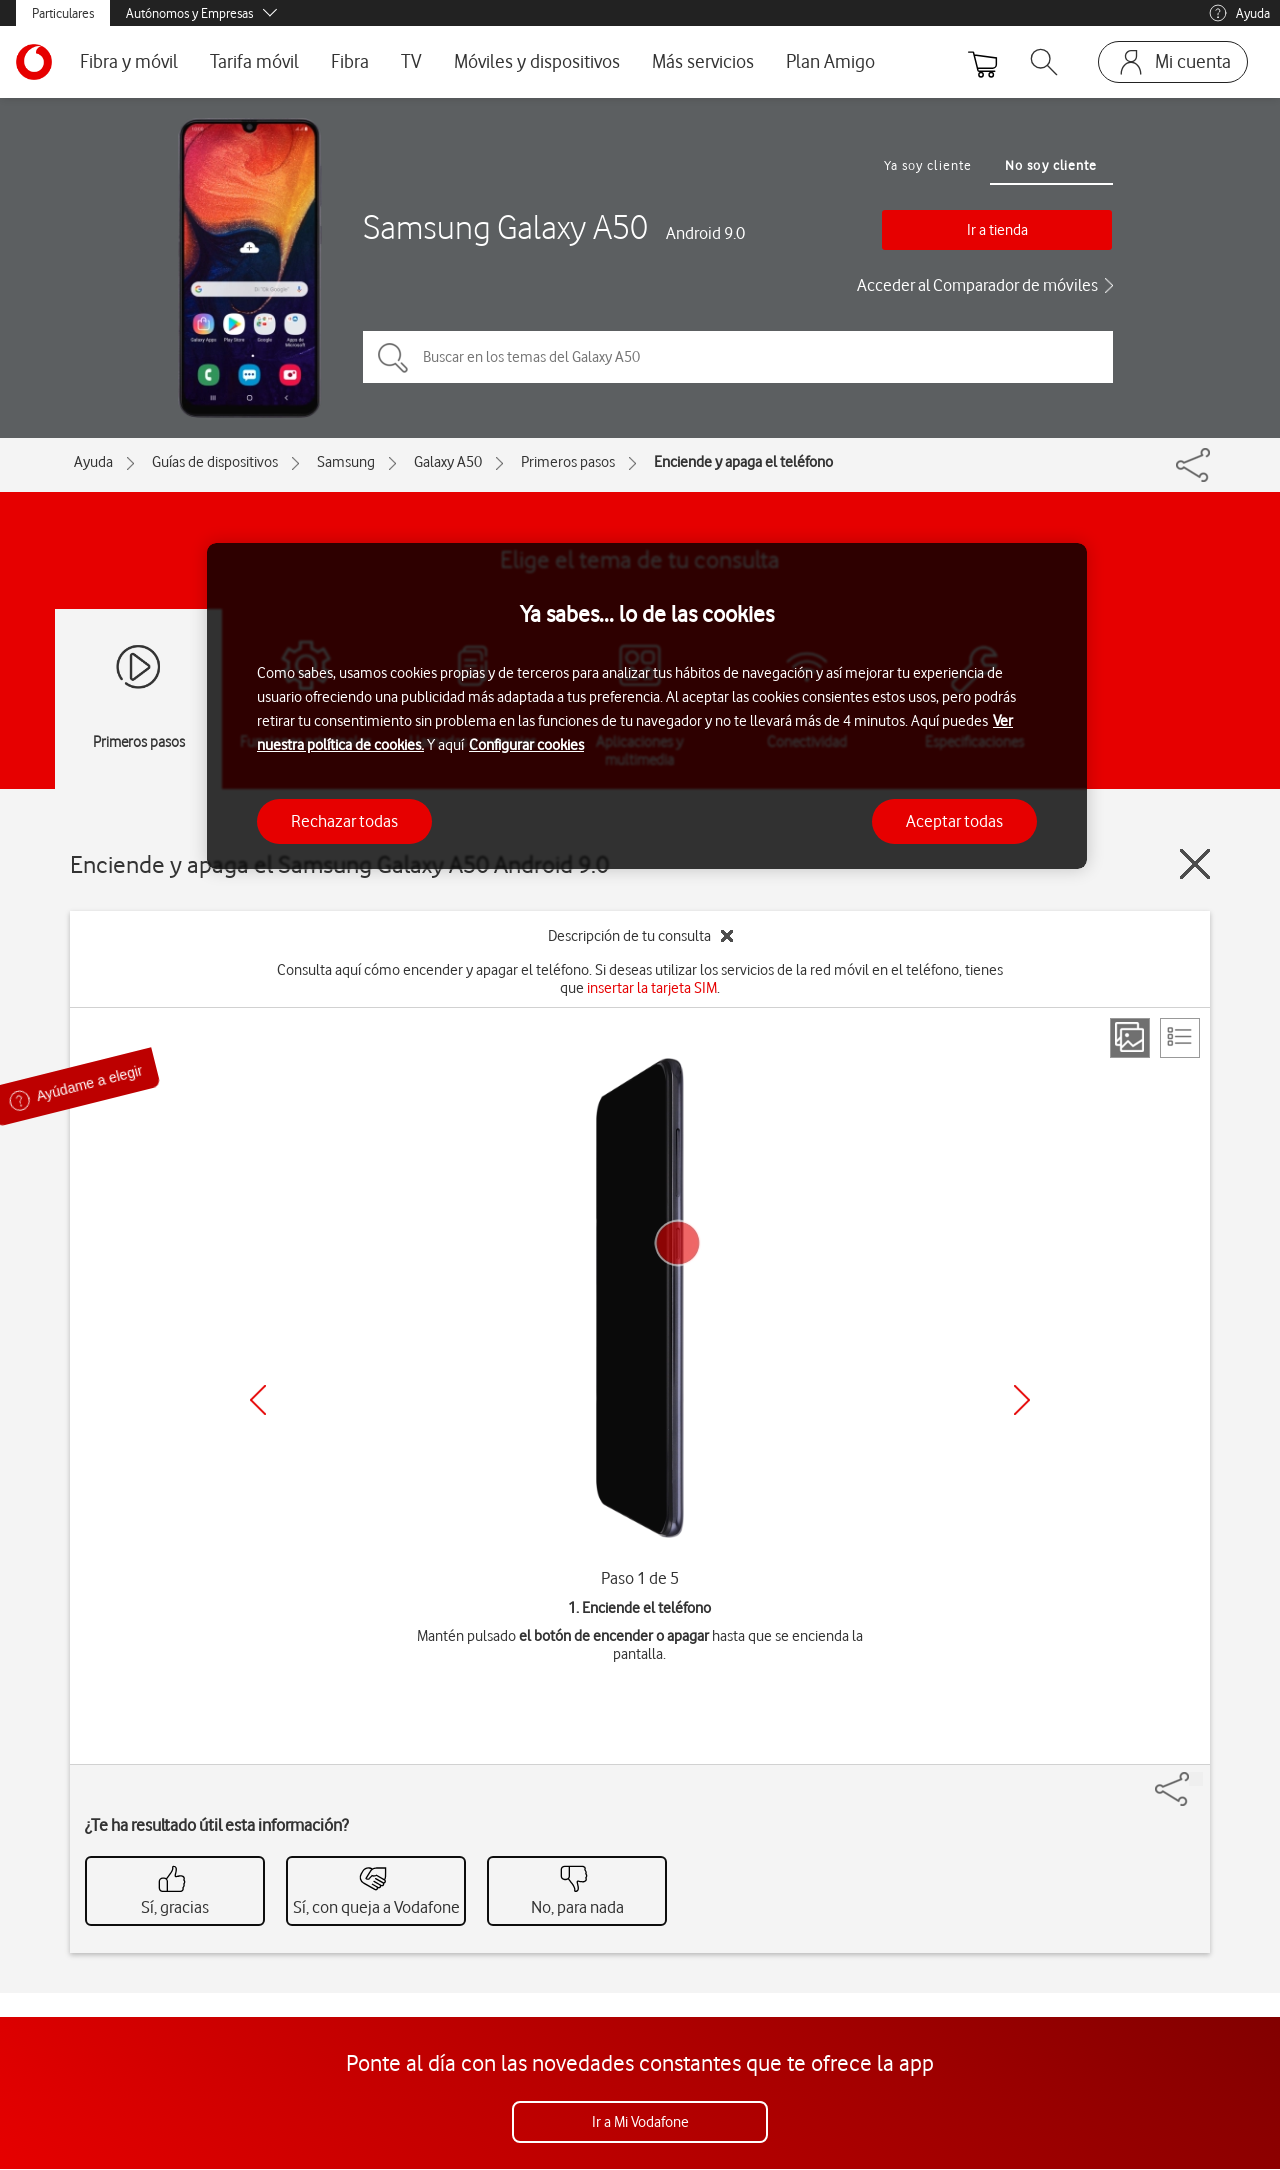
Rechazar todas (344, 821)
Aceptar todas (954, 821)
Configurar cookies (526, 745)
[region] (647, 706)
